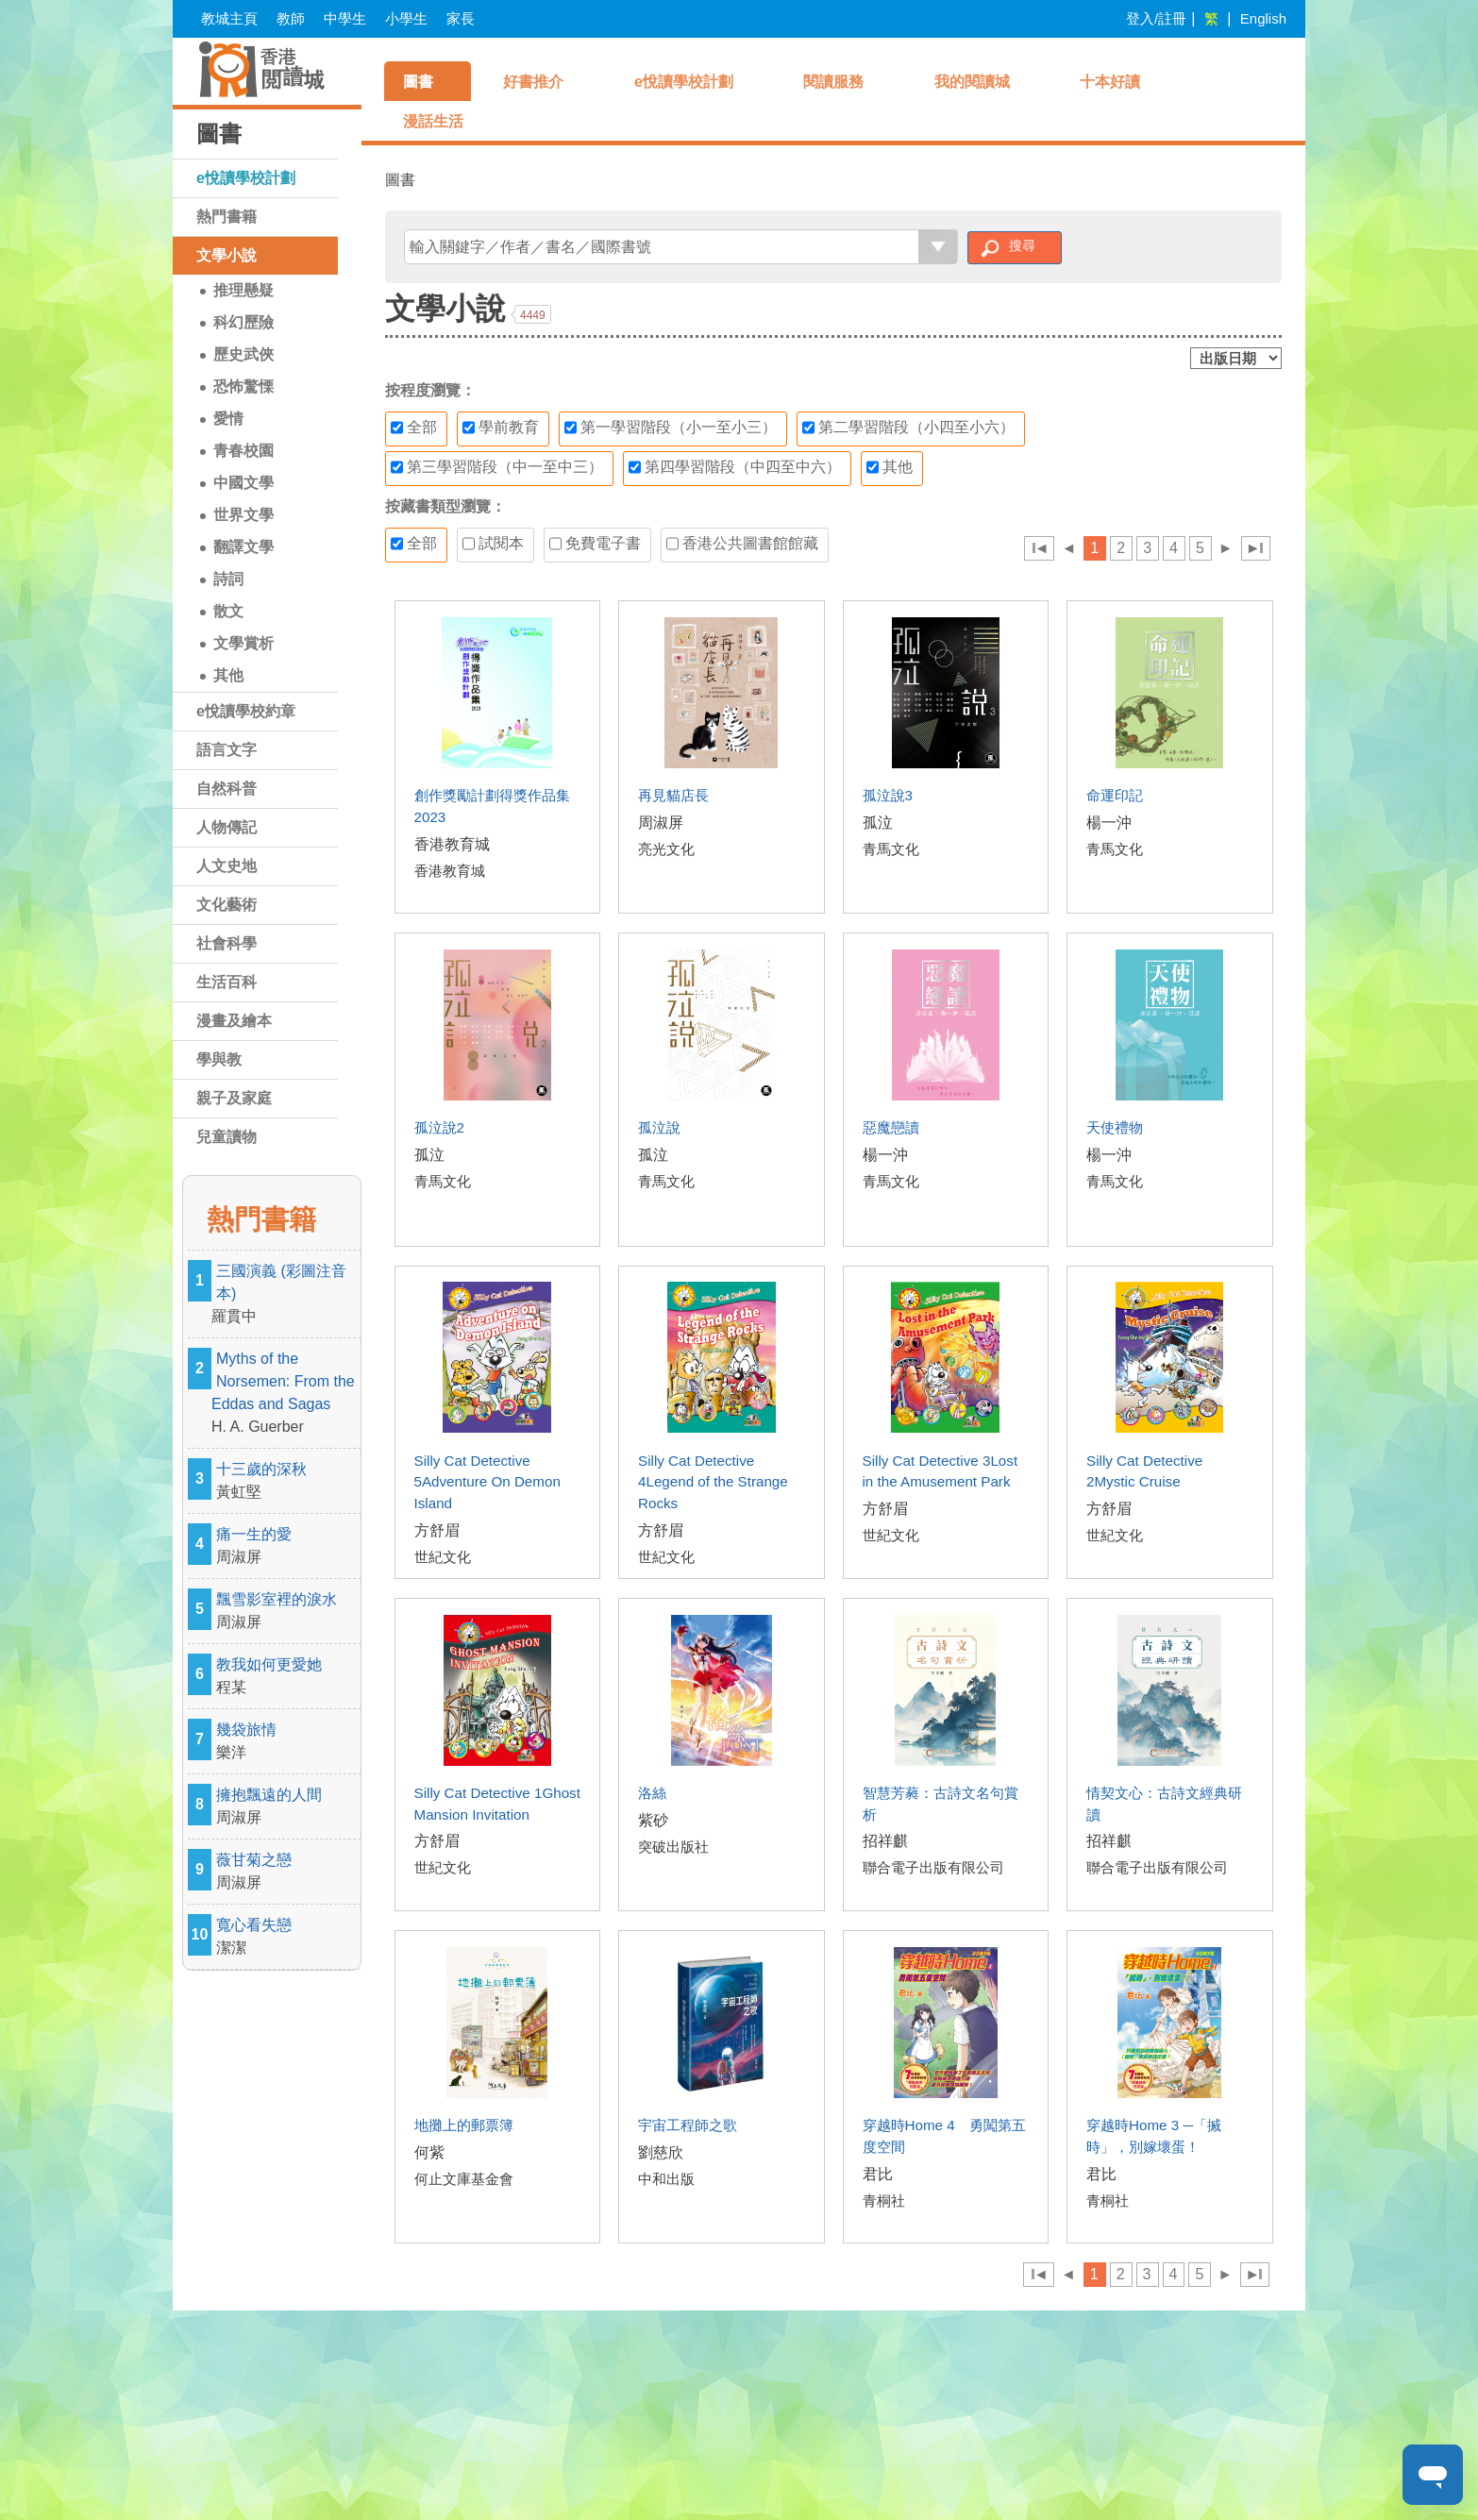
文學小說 (226, 255)
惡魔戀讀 (891, 1127)
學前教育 (500, 427)
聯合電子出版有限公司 (933, 1867)
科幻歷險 (243, 322)
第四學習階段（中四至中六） (735, 467)
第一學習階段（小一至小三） (670, 427)
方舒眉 (437, 1530)
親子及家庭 (234, 1098)
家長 (460, 18)
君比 (878, 2174)
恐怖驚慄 (243, 386)
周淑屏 (660, 823)
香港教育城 (452, 844)
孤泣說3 (888, 795)
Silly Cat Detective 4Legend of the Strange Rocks (713, 1482)
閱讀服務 (833, 82)
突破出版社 (673, 1847)
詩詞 (228, 579)
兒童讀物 (226, 1137)
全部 (414, 427)
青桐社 (884, 2200)
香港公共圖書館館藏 (742, 543)
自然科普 (226, 789)
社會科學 (226, 943)
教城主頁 (229, 18)
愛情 (228, 419)
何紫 (429, 2152)
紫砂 (653, 1820)
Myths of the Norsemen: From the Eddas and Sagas (286, 1394)
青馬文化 (891, 849)
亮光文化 (666, 849)
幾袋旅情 (286, 1743)
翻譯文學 (243, 547)
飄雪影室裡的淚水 (286, 1612)
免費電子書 (595, 543)
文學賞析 (243, 643)
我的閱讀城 (972, 82)
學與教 (219, 1059)
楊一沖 (1109, 823)
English (1263, 18)
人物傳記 (226, 827)
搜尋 (1022, 245)
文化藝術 (226, 905)
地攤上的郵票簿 (463, 2125)
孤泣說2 (439, 1127)
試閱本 (493, 543)
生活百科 (226, 982)
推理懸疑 (243, 290)
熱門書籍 (226, 217)
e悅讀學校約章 (245, 711)
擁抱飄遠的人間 (286, 1808)
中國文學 (243, 483)
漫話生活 (433, 121)
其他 (228, 675)
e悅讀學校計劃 (245, 178)
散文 (228, 611)
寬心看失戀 (286, 1938)
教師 (291, 18)
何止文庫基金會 (463, 2179)
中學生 (345, 18)
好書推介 (533, 82)
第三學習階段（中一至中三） (497, 467)
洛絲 (652, 1793)
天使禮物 (1114, 1127)
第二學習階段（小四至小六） (908, 427)
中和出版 (666, 2179)
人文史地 (226, 866)
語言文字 (226, 750)
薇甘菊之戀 (286, 1873)
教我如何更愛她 (286, 1677)
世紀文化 (442, 1557)
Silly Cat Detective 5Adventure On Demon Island (487, 1482)
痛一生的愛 (286, 1547)
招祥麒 (885, 1841)
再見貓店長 (673, 795)
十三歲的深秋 (286, 1482)
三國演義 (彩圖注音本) (286, 1295)
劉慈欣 (660, 2152)
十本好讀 (1110, 82)
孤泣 (878, 823)
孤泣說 (659, 1127)
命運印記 (1114, 795)
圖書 (418, 82)
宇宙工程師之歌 (687, 2125)
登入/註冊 (1156, 18)
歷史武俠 (243, 354)
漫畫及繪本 (234, 1021)
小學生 (406, 18)
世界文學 (243, 515)
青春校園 (243, 451)
